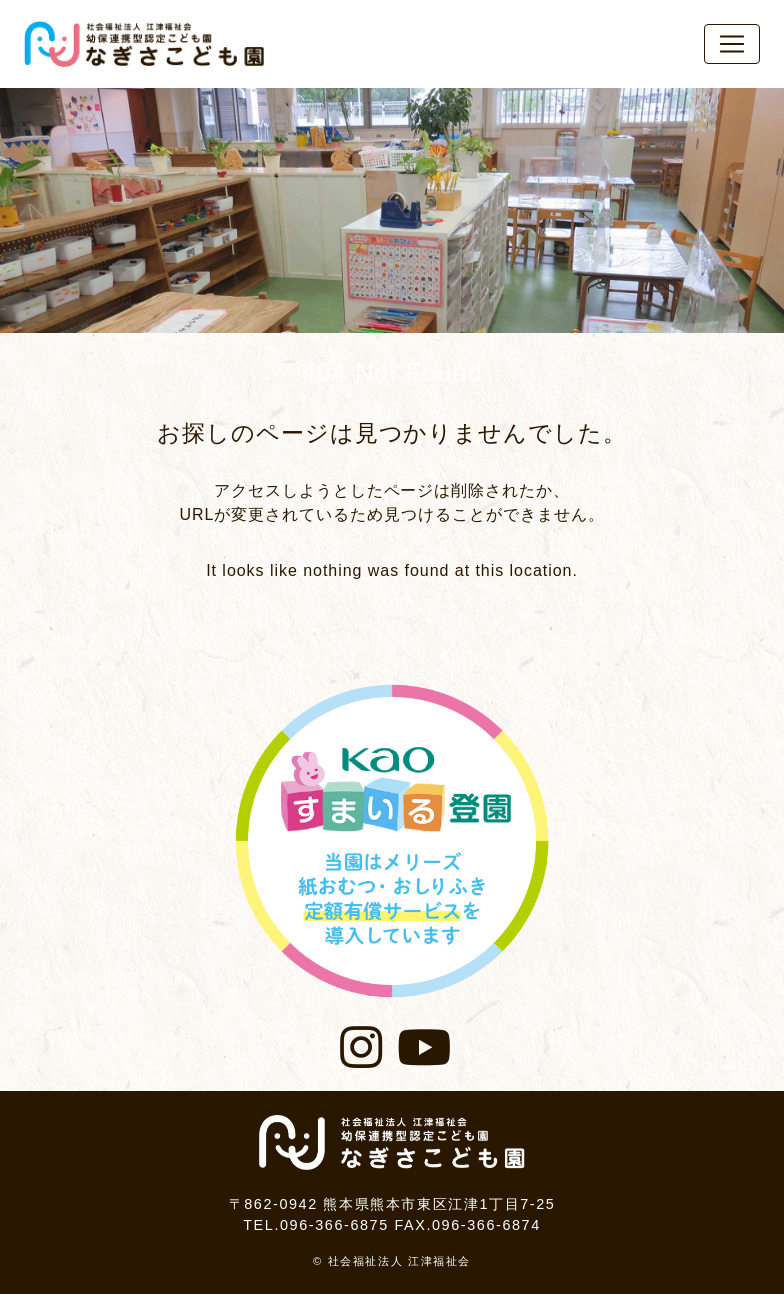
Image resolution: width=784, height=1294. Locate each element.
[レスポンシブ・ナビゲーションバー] (732, 44)
